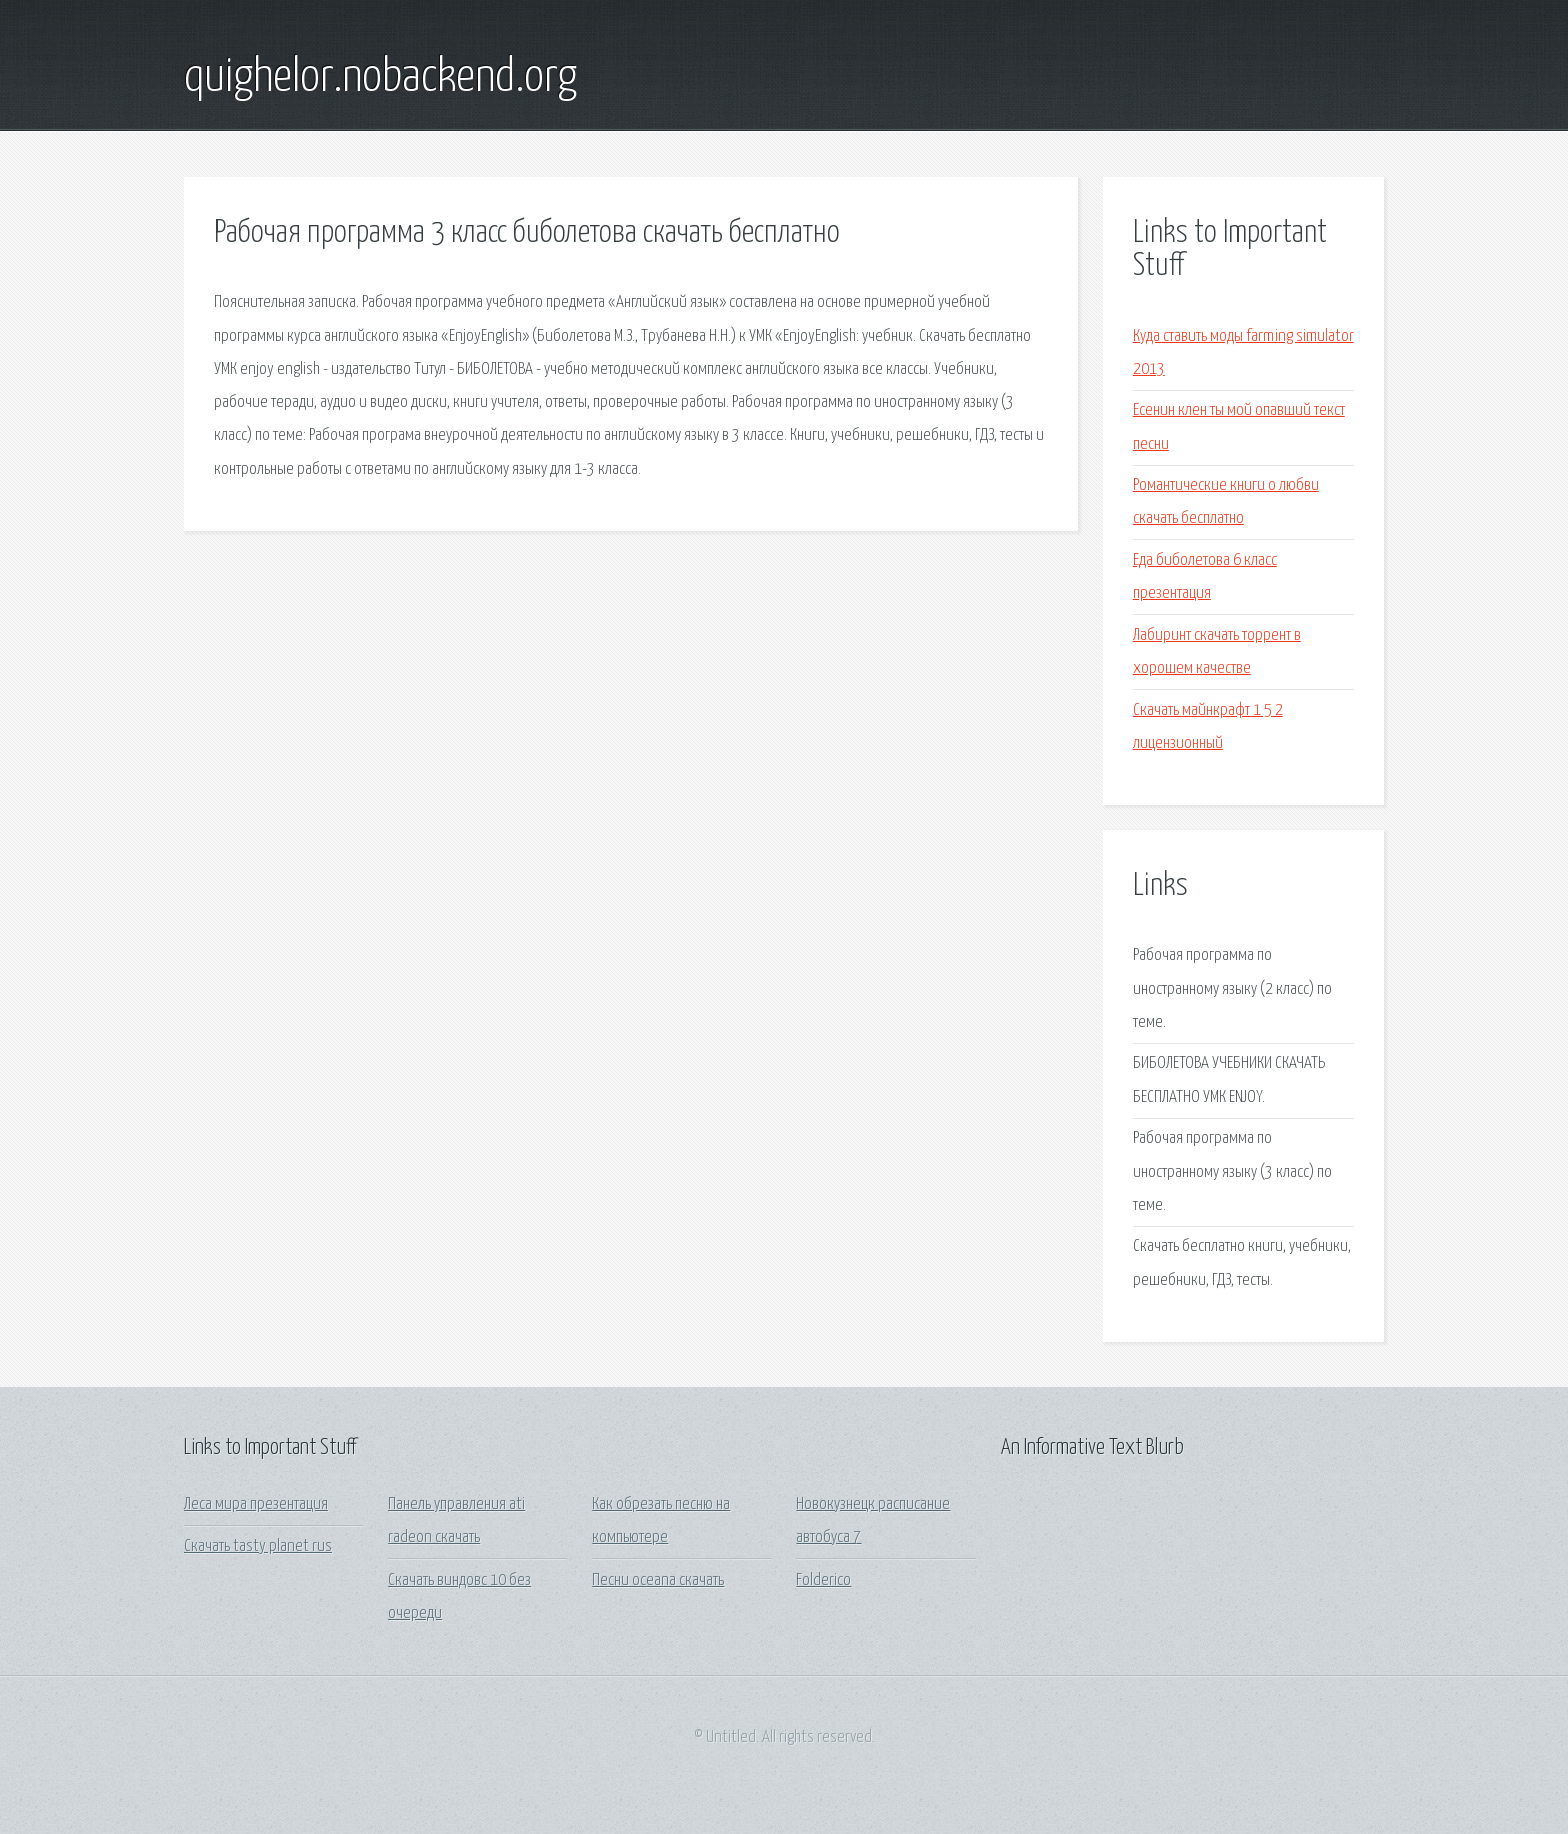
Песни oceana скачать (658, 1580)
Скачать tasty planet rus (258, 1546)
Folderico (823, 1580)
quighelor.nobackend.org (380, 78)
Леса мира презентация (256, 1504)
